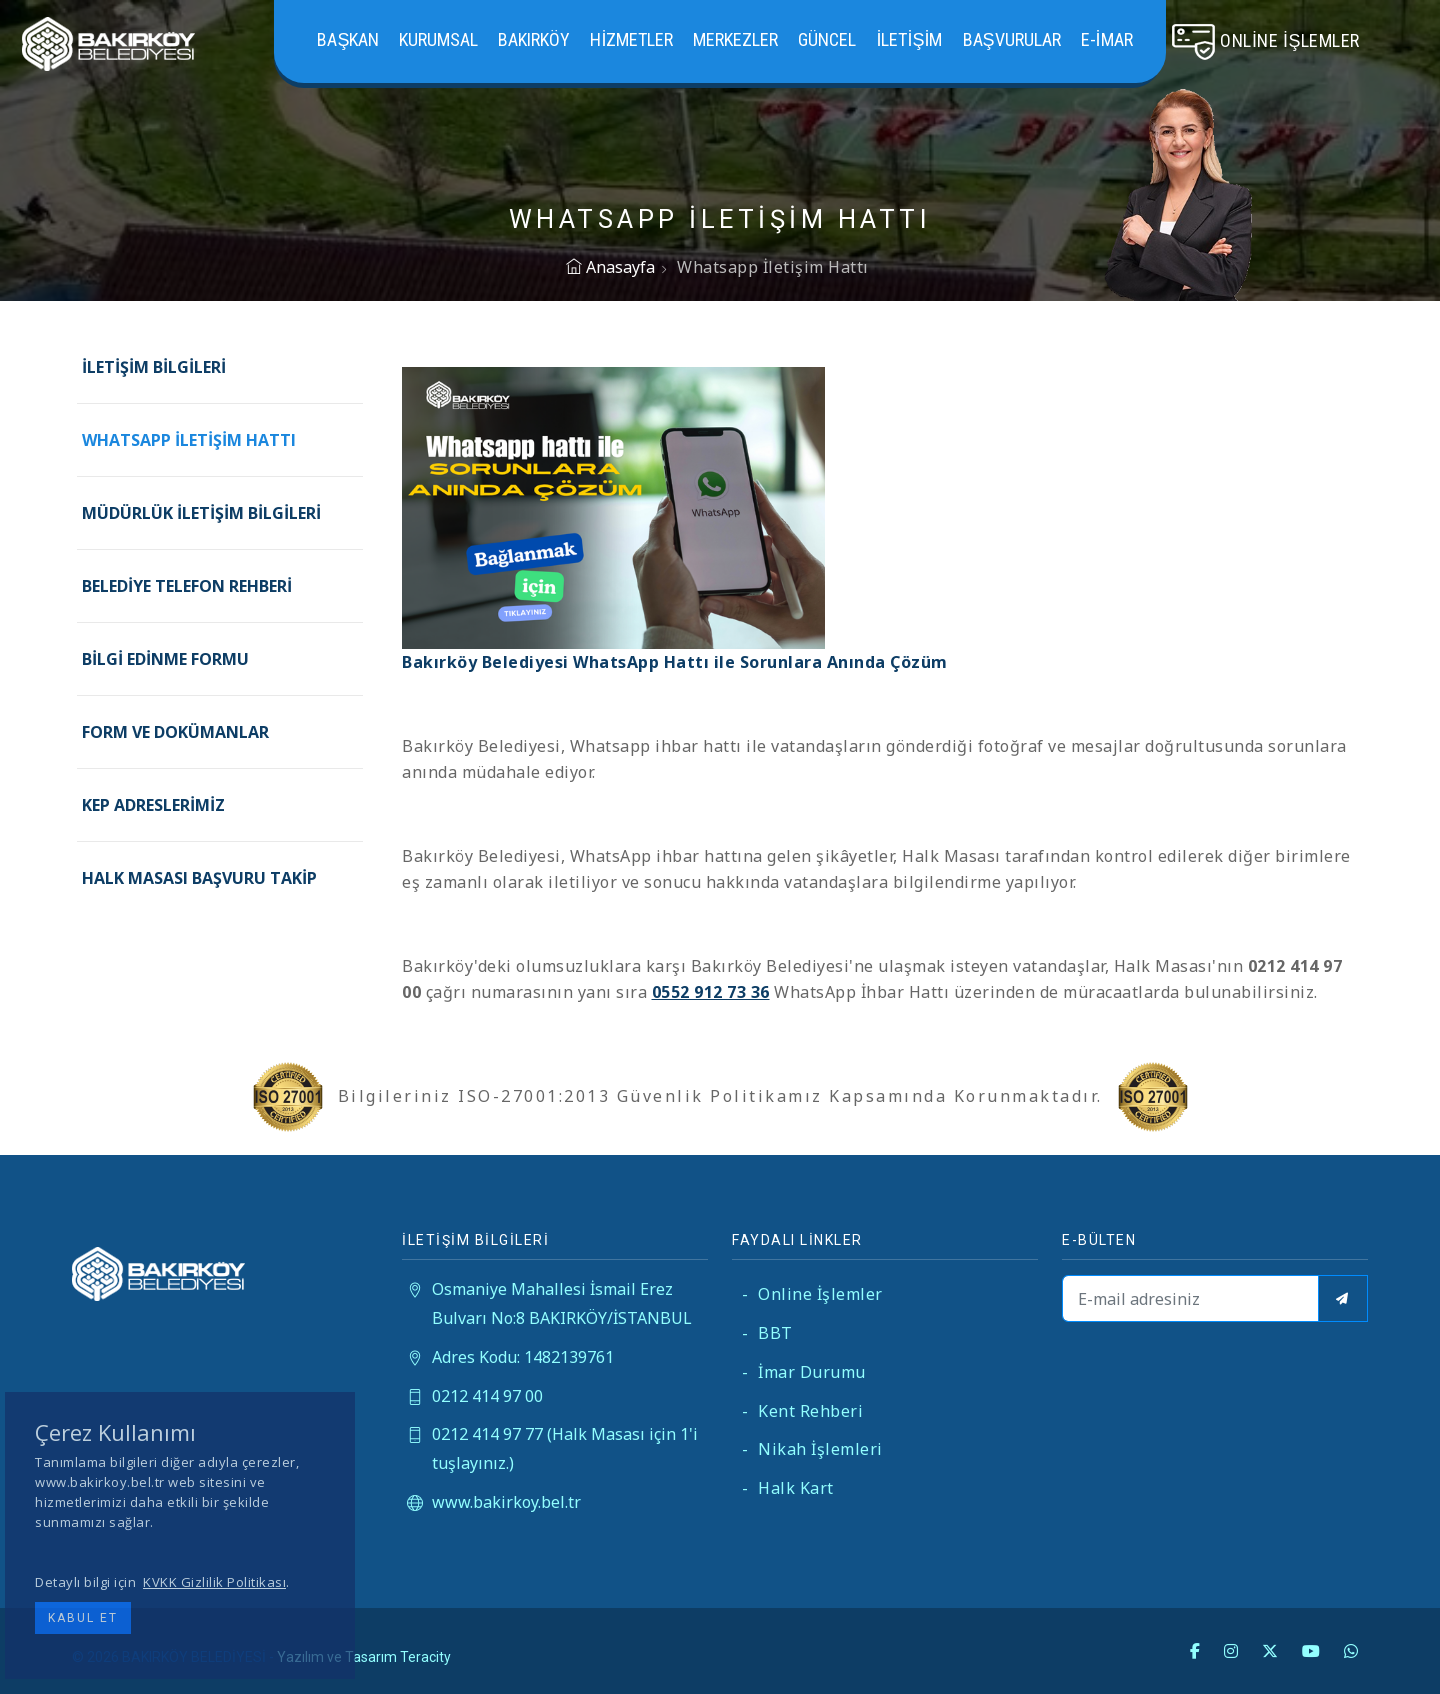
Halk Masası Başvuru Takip (199, 878)
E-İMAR (1107, 39)
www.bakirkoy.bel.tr (506, 1502)
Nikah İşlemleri (812, 1449)
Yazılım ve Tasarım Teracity (364, 1657)
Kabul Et (83, 1618)
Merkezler (735, 39)
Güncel (827, 39)
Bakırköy (534, 39)
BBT (767, 1333)
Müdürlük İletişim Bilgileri (201, 513)
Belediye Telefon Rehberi (187, 586)
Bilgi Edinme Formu (165, 659)
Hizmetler (631, 39)
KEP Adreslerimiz (153, 805)
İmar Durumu (804, 1372)
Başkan (348, 39)
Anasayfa (610, 267)
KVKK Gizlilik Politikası (214, 1582)
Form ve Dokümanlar (175, 732)
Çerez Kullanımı (115, 1432)
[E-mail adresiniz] (1190, 1298)
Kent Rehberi (802, 1411)
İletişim (909, 39)
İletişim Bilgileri (154, 367)
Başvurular (1012, 39)
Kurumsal (438, 39)
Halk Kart (788, 1488)
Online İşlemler (812, 1294)
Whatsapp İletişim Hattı (189, 440)
